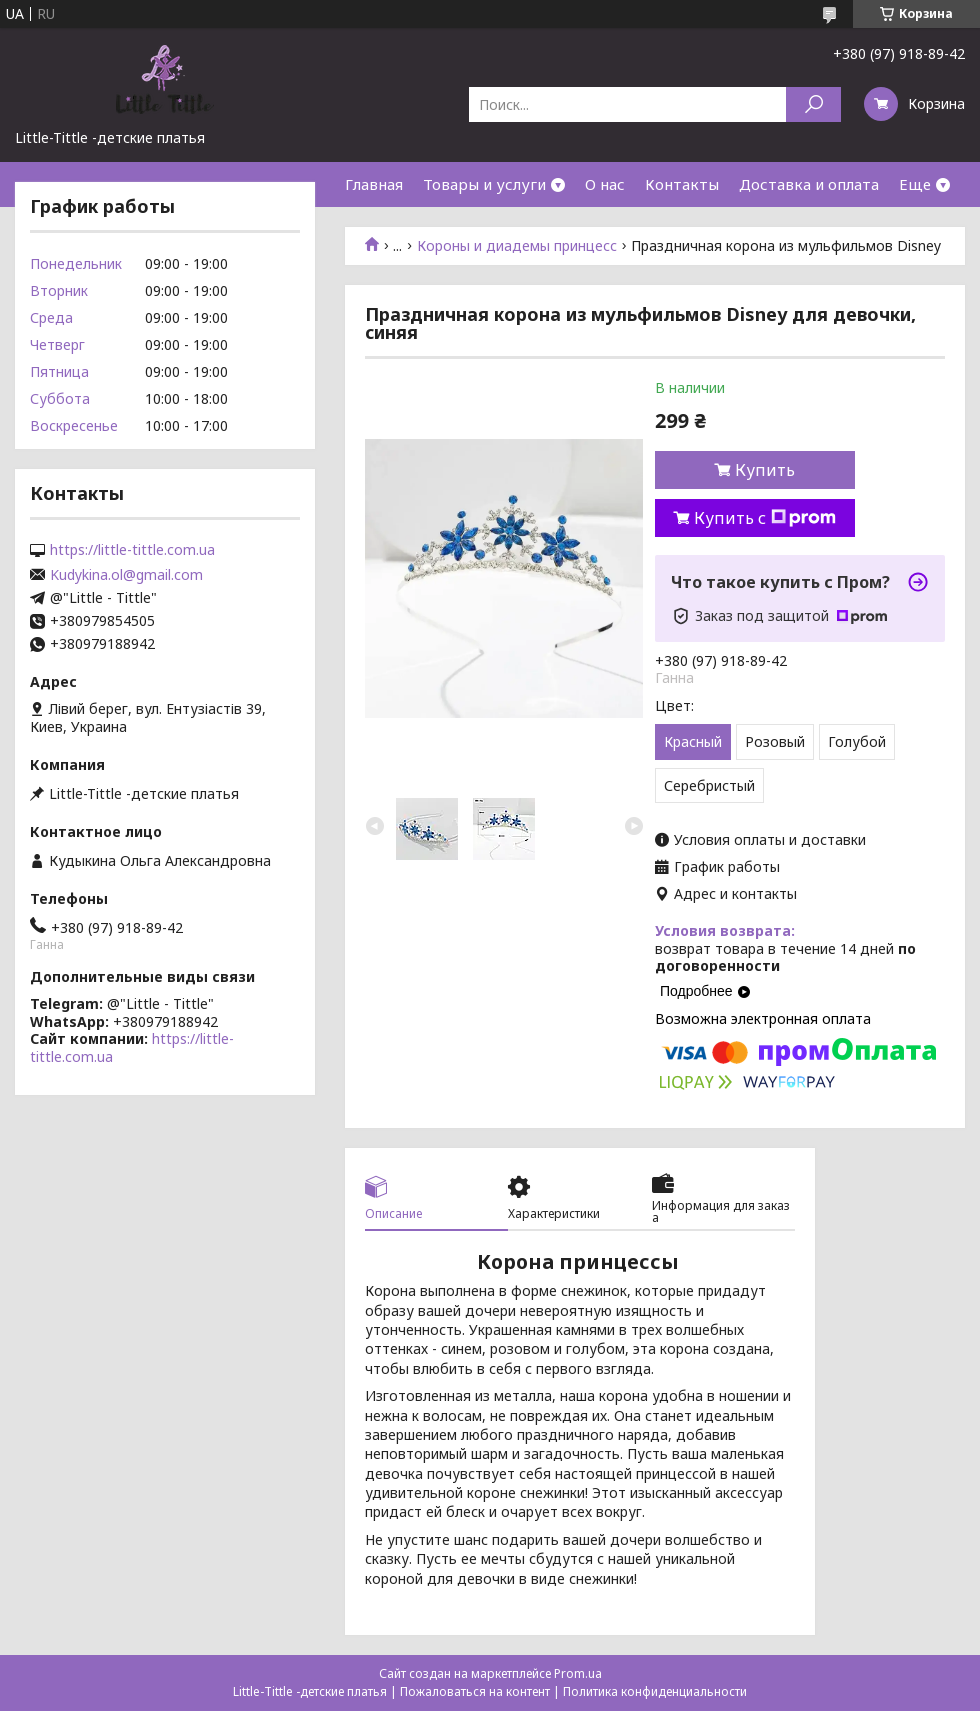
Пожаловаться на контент (475, 1691)
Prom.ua (578, 1673)
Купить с (765, 518)
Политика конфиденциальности (655, 1691)
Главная (374, 184)
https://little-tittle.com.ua (132, 550)
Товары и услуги (484, 184)
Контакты (682, 184)
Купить (765, 470)
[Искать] (813, 104)
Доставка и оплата (809, 184)
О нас (605, 184)
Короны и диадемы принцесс (517, 246)
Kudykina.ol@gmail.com (126, 575)
